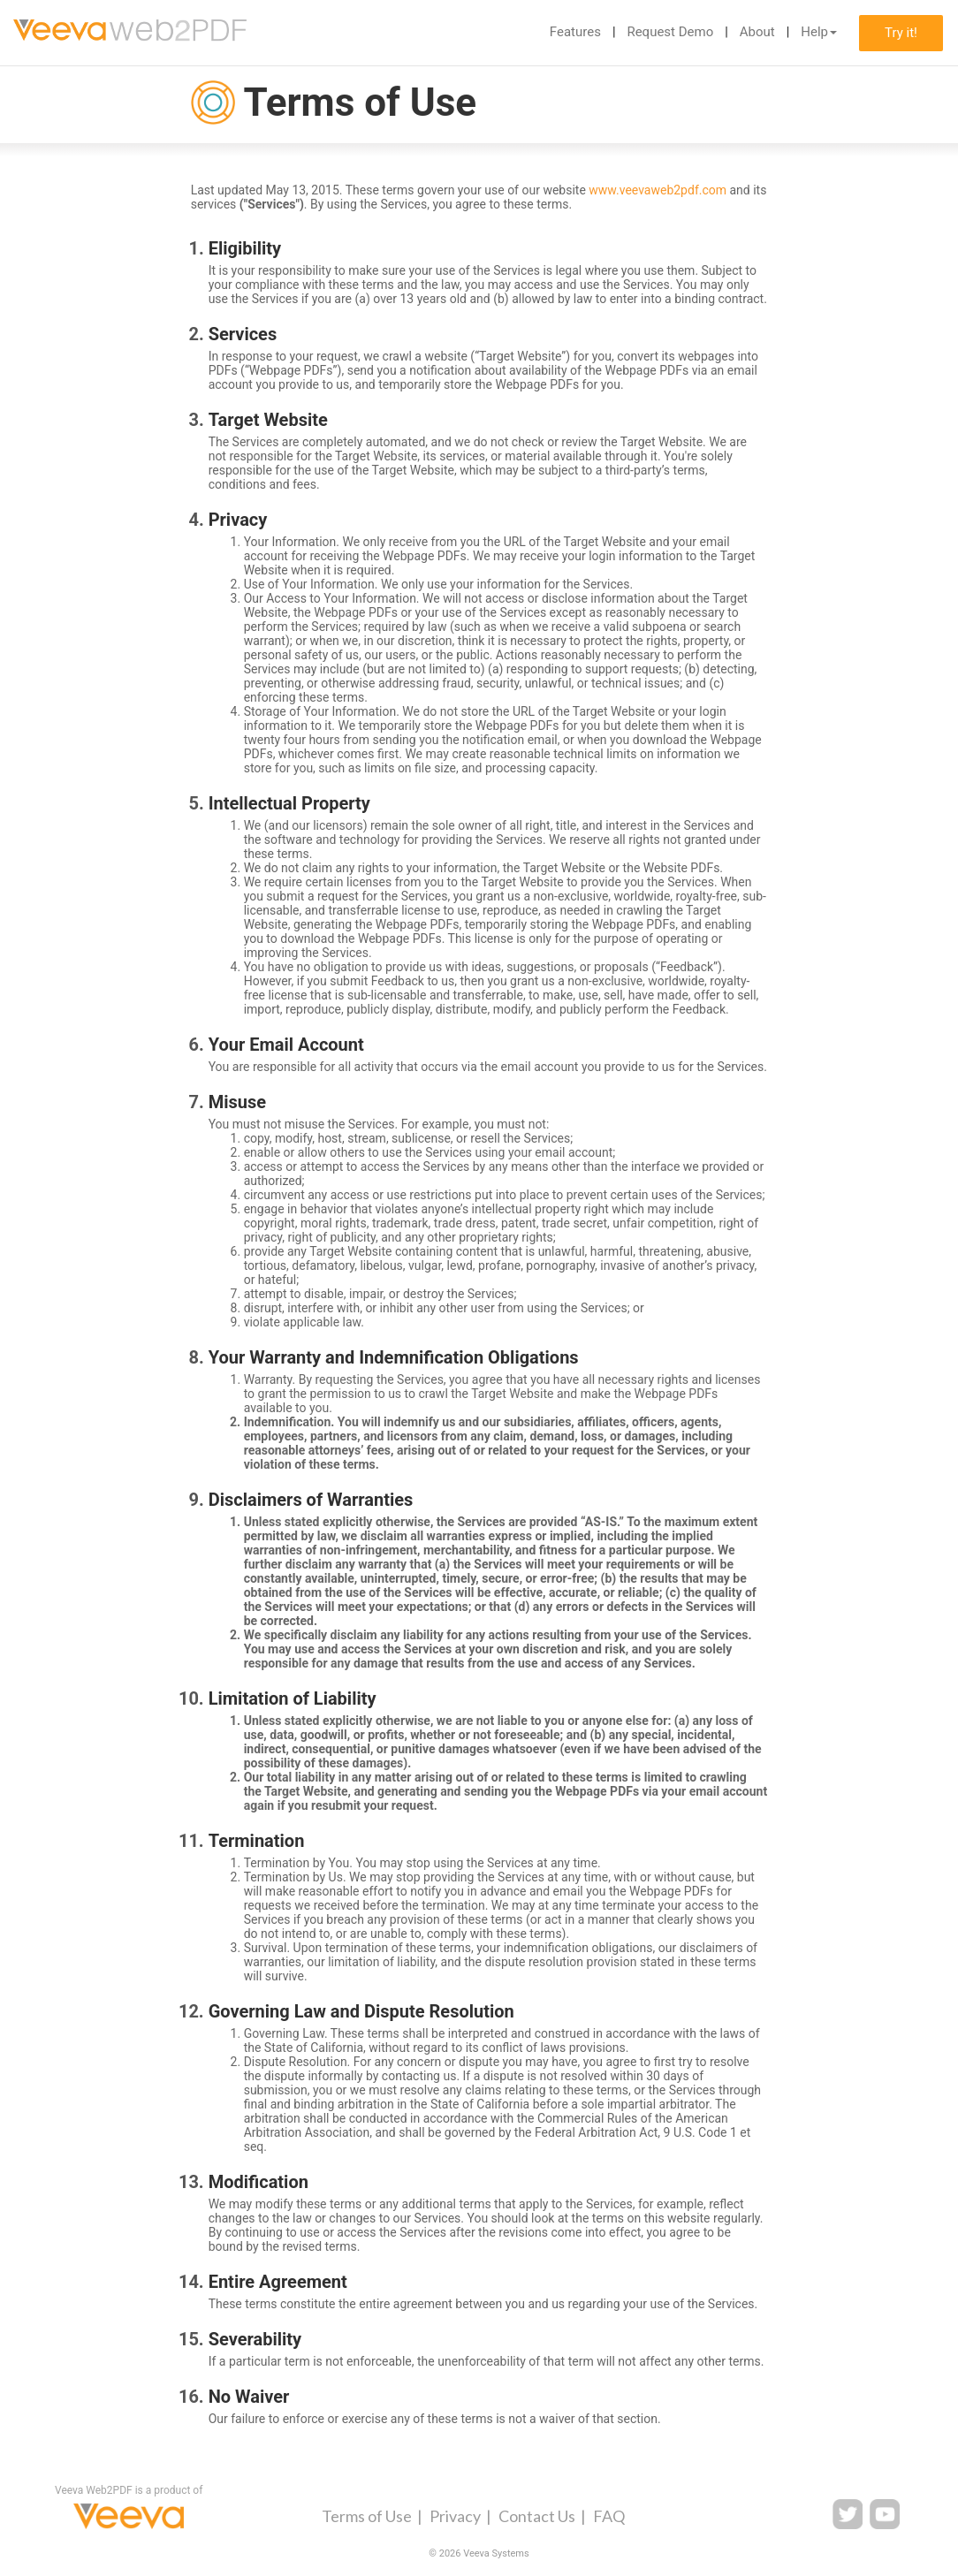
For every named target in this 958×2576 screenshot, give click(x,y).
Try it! (901, 33)
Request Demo (670, 32)
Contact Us (536, 2516)
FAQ (609, 2516)
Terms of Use (367, 2516)
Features (575, 32)
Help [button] (819, 32)
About (757, 32)
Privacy (455, 2516)
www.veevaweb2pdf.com (657, 190)
